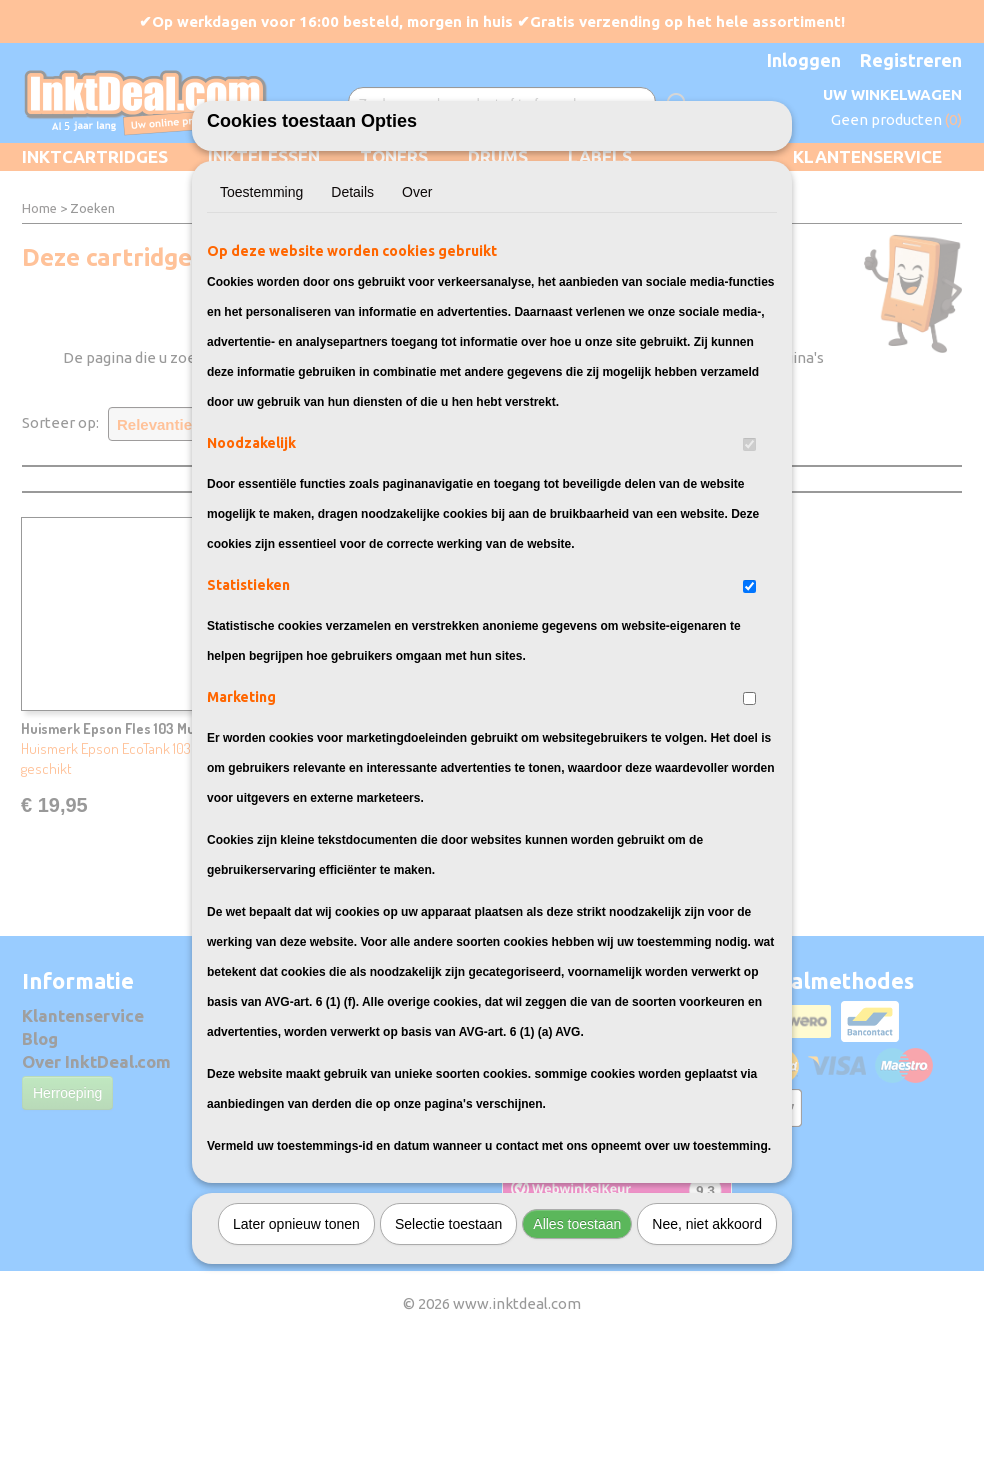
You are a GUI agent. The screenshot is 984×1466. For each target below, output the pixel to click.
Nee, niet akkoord (707, 1335)
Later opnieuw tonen (296, 1335)
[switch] (749, 555)
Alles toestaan (577, 1335)
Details (352, 303)
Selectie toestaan (448, 1335)
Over (417, 303)
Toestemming (261, 303)
